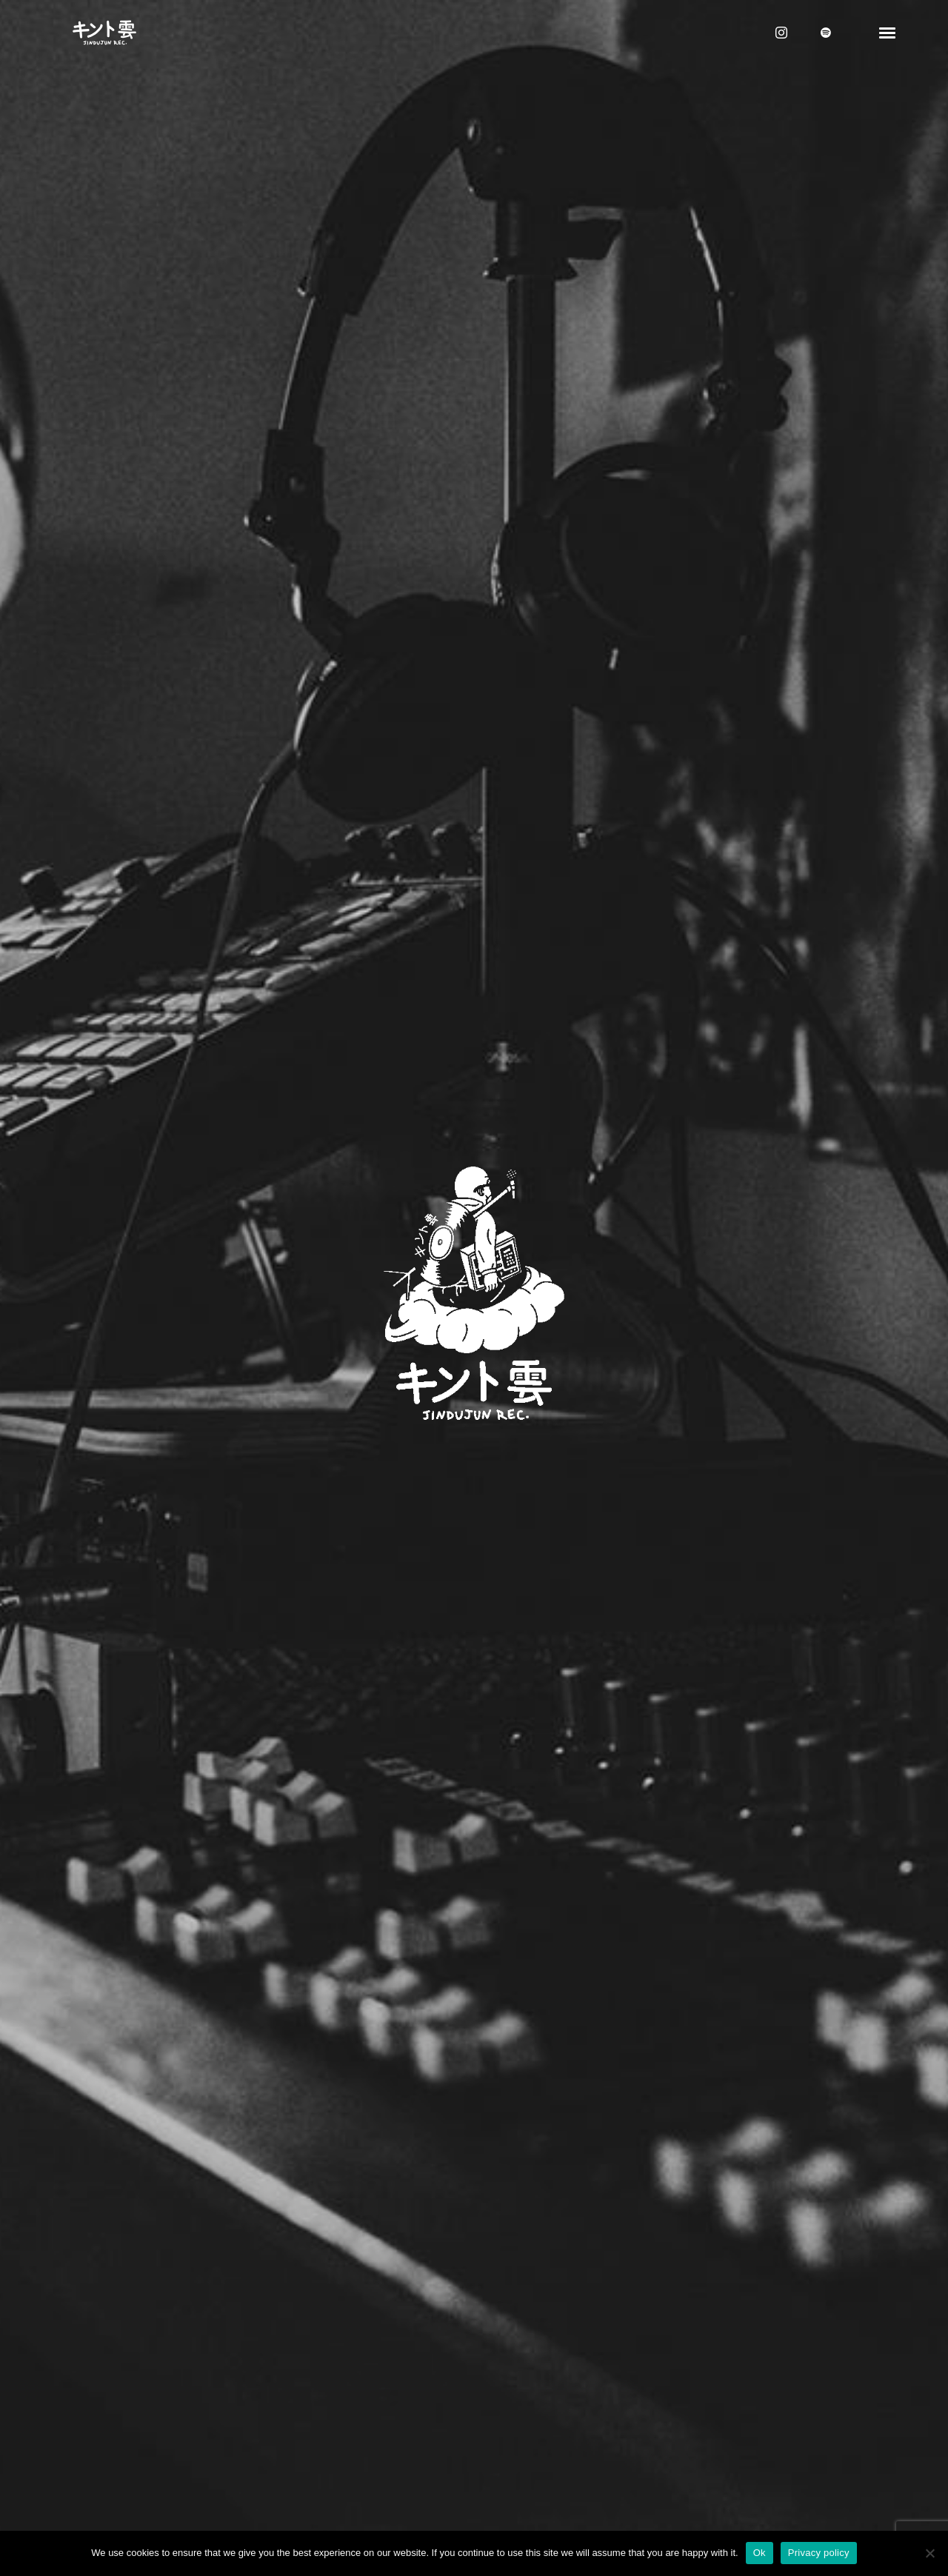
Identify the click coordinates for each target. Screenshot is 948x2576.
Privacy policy (818, 2552)
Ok (759, 2552)
